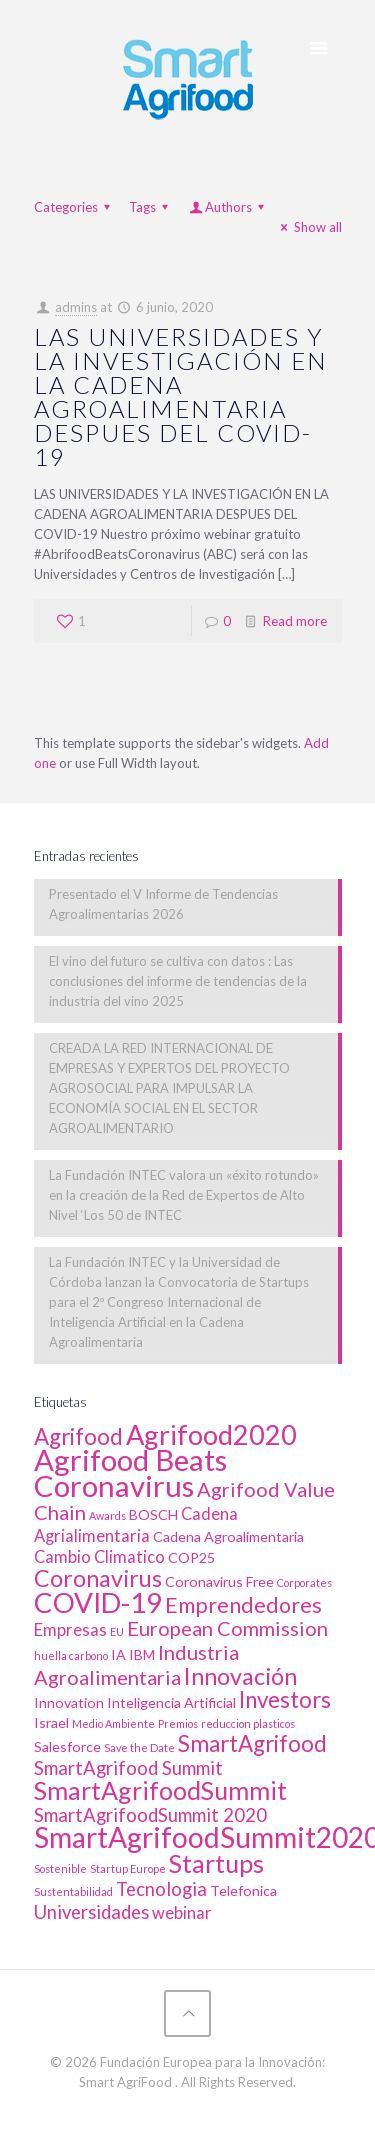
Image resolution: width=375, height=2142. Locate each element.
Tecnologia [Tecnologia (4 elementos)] (161, 1889)
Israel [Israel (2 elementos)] (51, 1722)
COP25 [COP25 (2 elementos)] (191, 1557)
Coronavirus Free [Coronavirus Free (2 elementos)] (219, 1581)
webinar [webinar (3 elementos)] (182, 1913)
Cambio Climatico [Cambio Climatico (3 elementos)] (99, 1557)
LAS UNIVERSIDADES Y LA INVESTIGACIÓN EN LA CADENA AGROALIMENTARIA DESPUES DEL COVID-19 (181, 396)
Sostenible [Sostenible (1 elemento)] (60, 1868)
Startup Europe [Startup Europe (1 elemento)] (128, 1868)
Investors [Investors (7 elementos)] (285, 1699)
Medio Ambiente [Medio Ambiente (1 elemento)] (113, 1723)
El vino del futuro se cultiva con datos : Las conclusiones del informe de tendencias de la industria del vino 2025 (178, 981)
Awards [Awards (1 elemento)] (107, 1515)
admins (76, 307)
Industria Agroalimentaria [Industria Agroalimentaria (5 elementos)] (136, 1664)
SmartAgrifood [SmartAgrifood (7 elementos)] (252, 1743)
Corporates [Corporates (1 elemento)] (304, 1582)
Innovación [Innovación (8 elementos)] (240, 1676)
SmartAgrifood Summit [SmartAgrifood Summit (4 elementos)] (128, 1768)
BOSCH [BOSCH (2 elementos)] (153, 1514)
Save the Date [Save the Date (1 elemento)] (139, 1747)
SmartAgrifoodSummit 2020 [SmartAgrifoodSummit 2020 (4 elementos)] (150, 1815)
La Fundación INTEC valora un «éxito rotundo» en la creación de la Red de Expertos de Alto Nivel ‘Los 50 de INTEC (184, 1195)
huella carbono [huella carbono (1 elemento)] (71, 1655)
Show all (308, 227)
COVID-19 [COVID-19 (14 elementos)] (98, 1602)
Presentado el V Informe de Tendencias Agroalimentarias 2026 (163, 904)
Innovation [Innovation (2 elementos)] (69, 1702)
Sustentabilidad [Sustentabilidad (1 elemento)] (73, 1891)
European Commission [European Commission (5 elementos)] (227, 1628)
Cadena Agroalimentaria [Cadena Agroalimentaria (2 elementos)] (228, 1536)
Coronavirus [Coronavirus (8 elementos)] (98, 1578)
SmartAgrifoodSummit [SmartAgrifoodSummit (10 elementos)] (160, 1790)
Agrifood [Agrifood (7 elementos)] (78, 1436)
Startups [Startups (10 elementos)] (216, 1863)
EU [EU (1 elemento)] (117, 1631)
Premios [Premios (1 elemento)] (178, 1723)
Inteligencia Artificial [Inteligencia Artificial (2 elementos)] (171, 1702)
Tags (151, 207)
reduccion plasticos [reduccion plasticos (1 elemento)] (248, 1723)
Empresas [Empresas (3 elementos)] (70, 1630)
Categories (75, 207)
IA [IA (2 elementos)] (118, 1654)
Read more (295, 621)
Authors (228, 207)
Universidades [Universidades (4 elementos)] (91, 1912)
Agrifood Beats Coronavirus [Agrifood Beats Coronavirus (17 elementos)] (130, 1472)
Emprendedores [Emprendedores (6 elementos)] (243, 1605)
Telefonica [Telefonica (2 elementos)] (243, 1890)
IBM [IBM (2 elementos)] (142, 1654)
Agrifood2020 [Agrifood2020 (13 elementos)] (211, 1434)
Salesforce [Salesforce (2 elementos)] (67, 1746)
